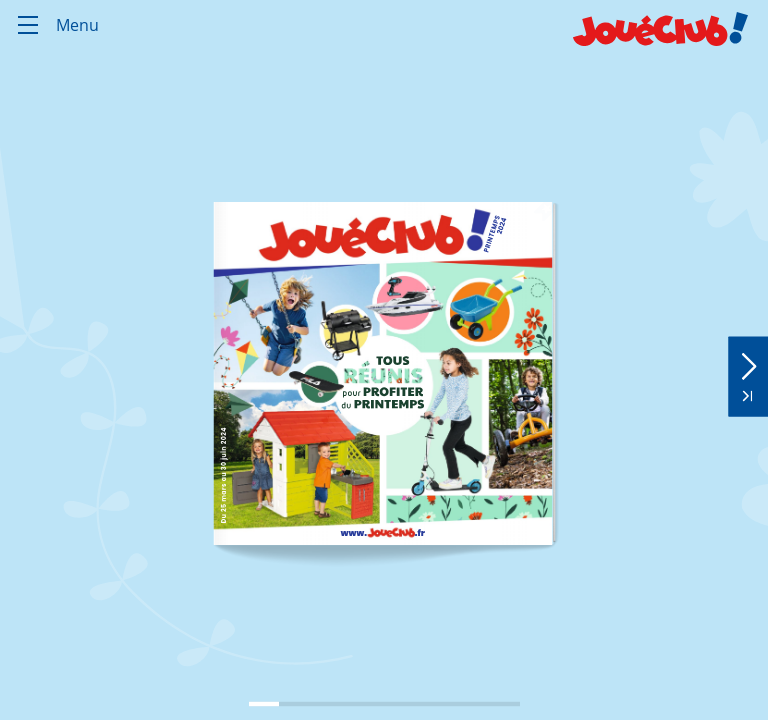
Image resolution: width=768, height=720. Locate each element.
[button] (748, 360)
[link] (382, 532)
